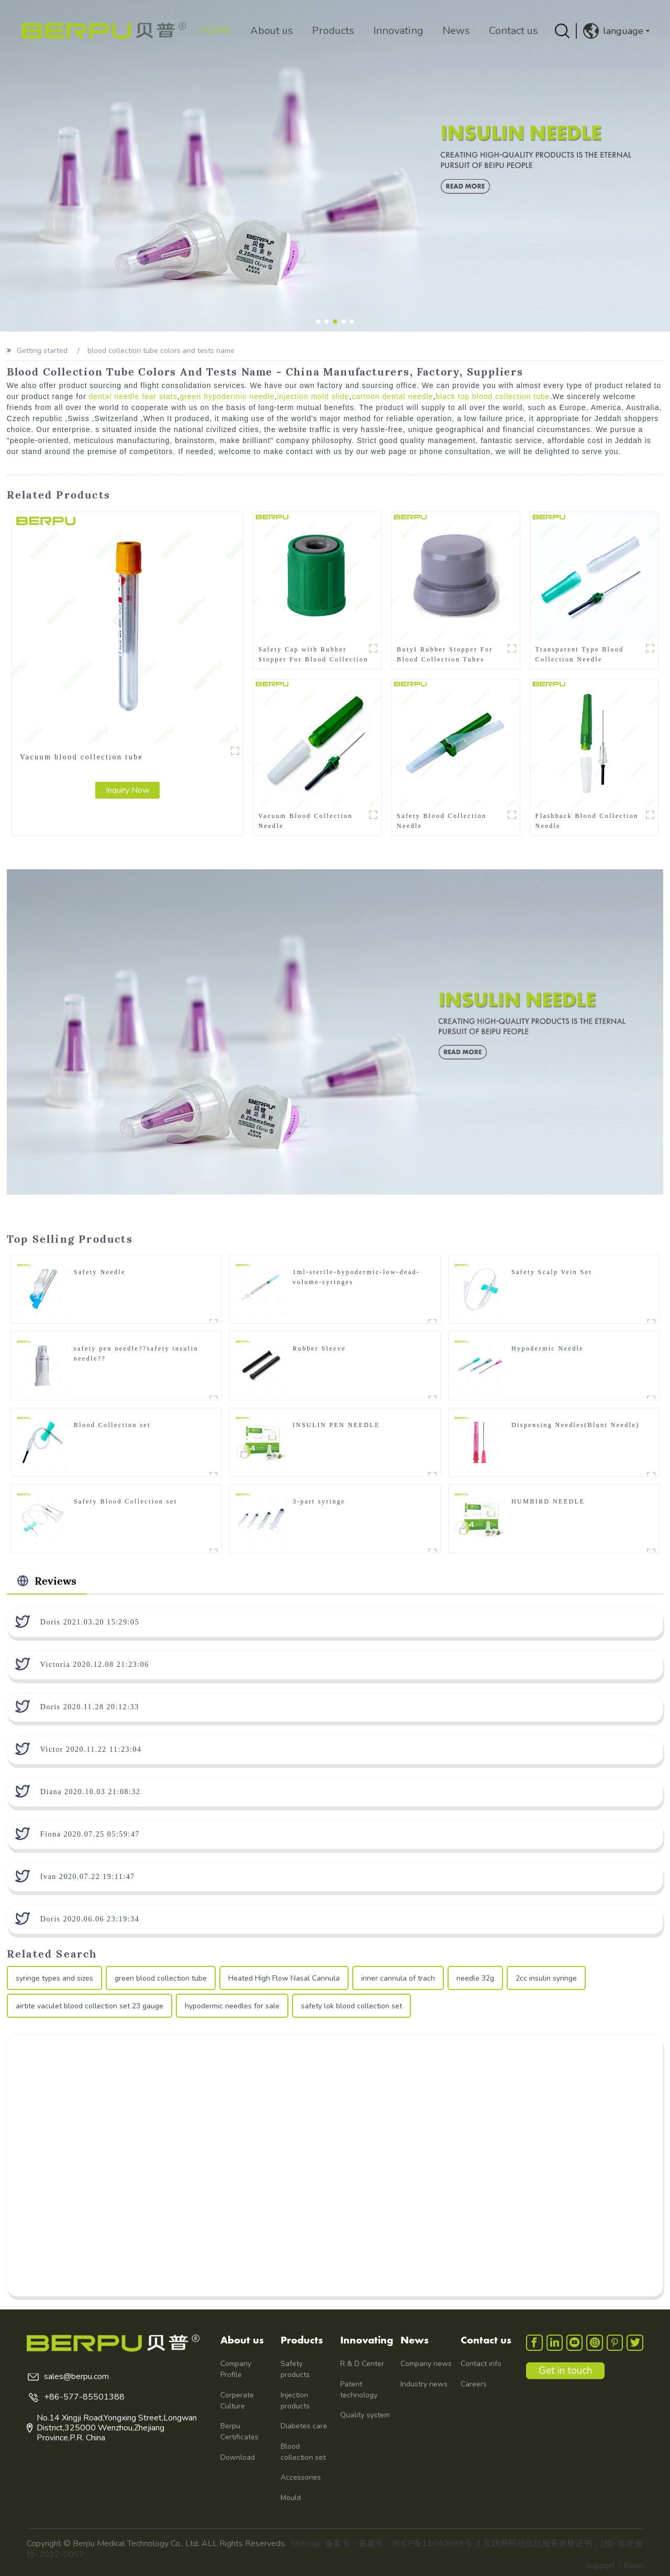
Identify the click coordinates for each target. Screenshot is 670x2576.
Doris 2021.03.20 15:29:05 (89, 1622)
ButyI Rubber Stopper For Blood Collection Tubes (445, 653)
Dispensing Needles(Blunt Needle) (575, 1424)
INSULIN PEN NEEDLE (336, 1424)
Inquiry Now (127, 789)
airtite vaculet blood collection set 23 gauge (89, 2005)
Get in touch (566, 2371)
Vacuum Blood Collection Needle (306, 820)
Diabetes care (304, 2425)
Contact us (511, 31)
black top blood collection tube (494, 396)
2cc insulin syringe (546, 1978)
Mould (291, 2497)
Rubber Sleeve (319, 1348)
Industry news (424, 2384)
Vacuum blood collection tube (81, 756)
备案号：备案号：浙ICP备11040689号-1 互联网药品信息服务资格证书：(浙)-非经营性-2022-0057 (335, 2548)
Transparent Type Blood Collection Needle (579, 653)
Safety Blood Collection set (125, 1501)
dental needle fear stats (132, 396)
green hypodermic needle (227, 396)
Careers (474, 2384)
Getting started (42, 351)
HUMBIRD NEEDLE (548, 1501)
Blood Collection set (112, 1424)
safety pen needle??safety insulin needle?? (136, 1353)
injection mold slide (313, 396)
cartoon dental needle (393, 396)
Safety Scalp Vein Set (551, 1271)
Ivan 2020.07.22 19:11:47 (87, 1876)
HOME (213, 31)
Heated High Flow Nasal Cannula (284, 1978)
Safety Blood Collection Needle (442, 820)
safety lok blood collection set (351, 2005)
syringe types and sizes (54, 1978)
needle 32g (475, 1978)
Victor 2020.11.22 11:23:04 (91, 1749)
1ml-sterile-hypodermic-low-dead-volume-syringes (356, 1276)
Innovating (396, 31)
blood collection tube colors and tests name (160, 351)
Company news (426, 2363)
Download (237, 2457)
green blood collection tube (161, 1978)
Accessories (301, 2477)
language (613, 31)
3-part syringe (319, 1501)
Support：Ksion (614, 2565)
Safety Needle (100, 1271)
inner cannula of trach (398, 1978)
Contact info (481, 2363)
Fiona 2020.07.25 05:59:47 (90, 1834)
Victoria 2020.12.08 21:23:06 (94, 1664)
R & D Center (362, 2363)
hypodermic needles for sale (232, 2005)
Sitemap (306, 2543)
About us (269, 31)
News (454, 31)
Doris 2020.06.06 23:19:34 (89, 1918)
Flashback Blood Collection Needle (587, 820)
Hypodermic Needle (547, 1348)
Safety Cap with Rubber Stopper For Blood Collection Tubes (313, 654)
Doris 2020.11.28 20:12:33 (89, 1706)
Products (331, 31)
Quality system (365, 2414)
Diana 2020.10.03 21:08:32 (90, 1791)
